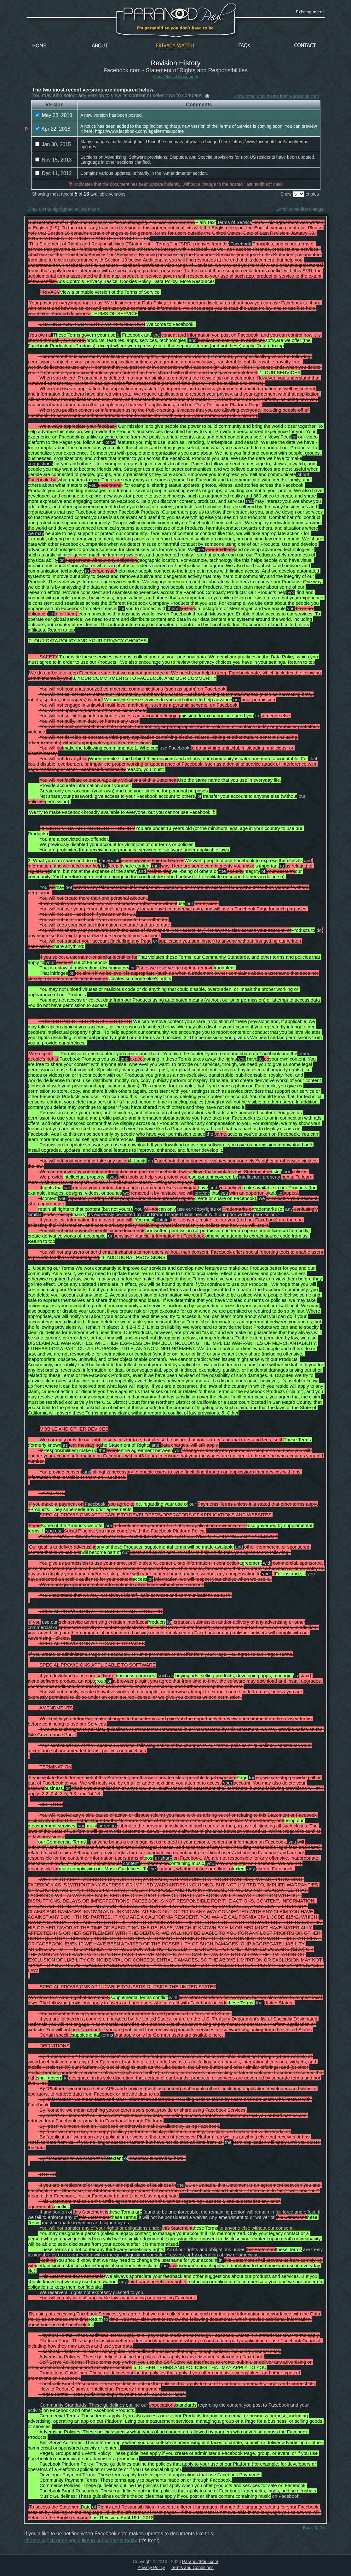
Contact (305, 46)
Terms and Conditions (192, 2567)
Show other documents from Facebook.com (276, 96)
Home (39, 46)
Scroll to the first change (300, 209)
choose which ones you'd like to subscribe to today (80, 2540)
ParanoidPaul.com (200, 2561)
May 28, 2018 (53, 115)
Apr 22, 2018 (52, 129)
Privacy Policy (151, 2567)
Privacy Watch (175, 46)
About (101, 46)
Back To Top (315, 2527)
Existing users (310, 11)
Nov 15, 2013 (53, 159)
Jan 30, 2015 (53, 144)
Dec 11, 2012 (53, 173)
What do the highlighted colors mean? (64, 209)
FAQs (244, 46)
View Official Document (175, 76)
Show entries (299, 194)
